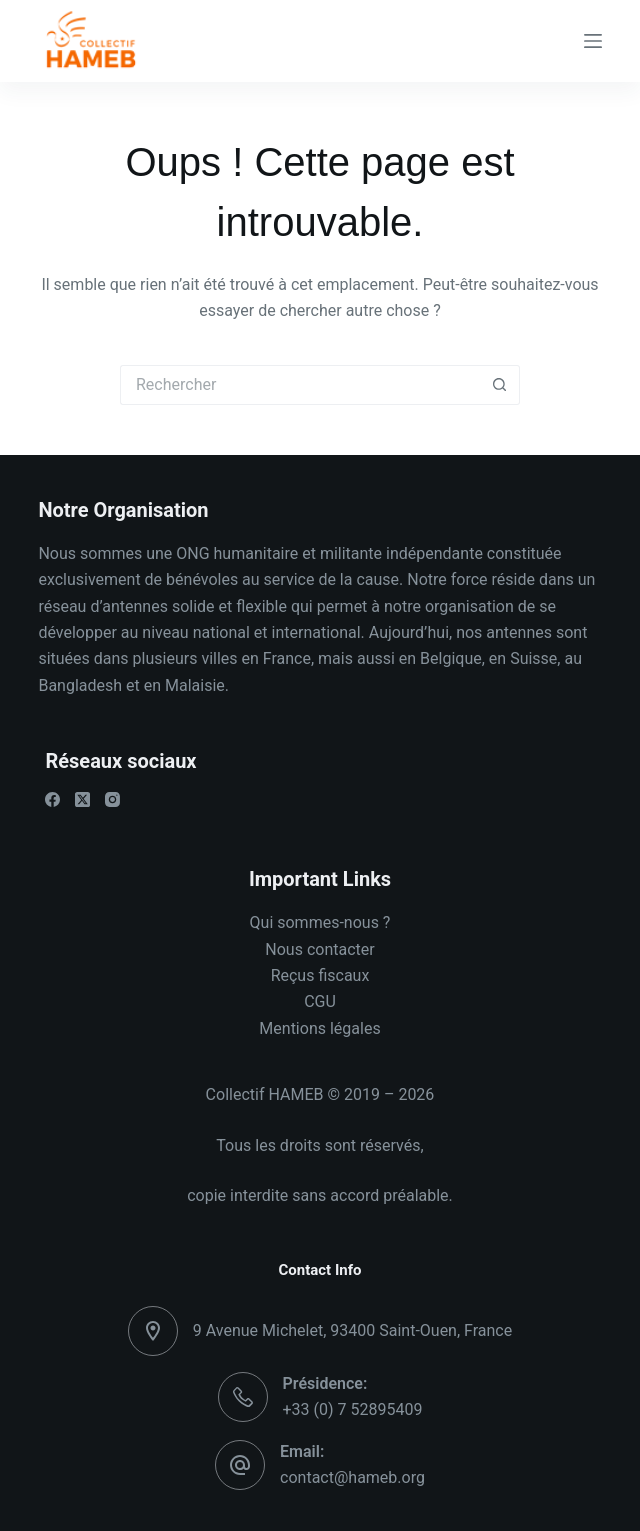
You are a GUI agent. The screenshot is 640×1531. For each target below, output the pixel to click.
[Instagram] (112, 799)
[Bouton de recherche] (500, 385)
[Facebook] (52, 799)
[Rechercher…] (300, 385)
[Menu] (593, 41)
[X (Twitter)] (82, 799)
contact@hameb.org (352, 1477)
